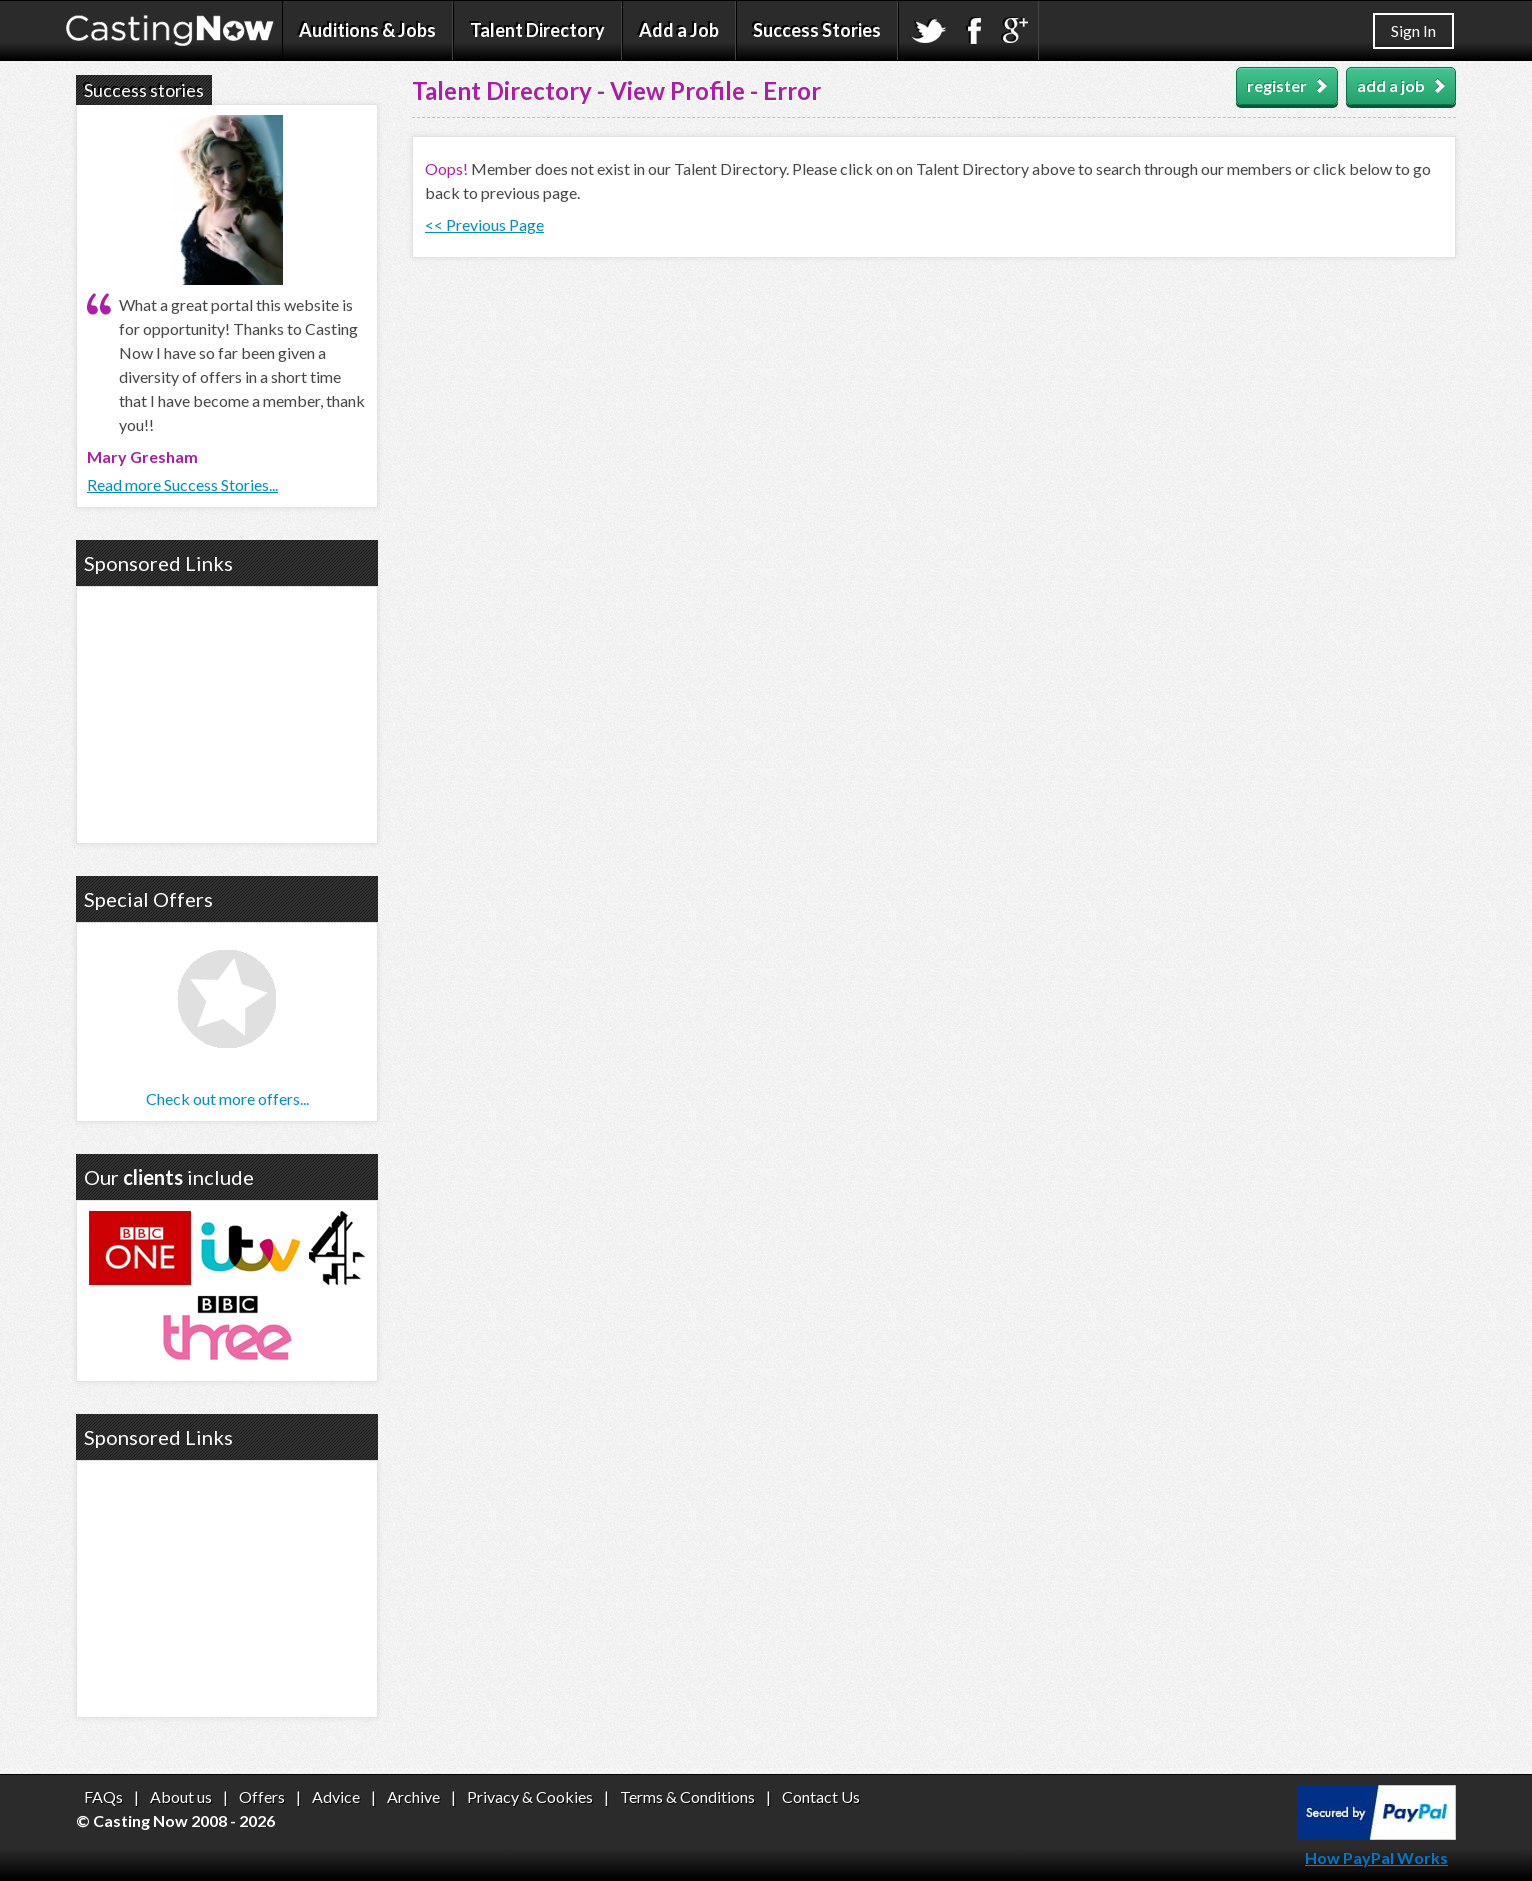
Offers (262, 1796)
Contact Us (821, 1796)
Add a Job (679, 30)
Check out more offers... (227, 1098)
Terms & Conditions (687, 1796)
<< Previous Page (484, 224)
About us (181, 1796)
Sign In (1413, 30)
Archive (413, 1796)
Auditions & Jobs (367, 30)
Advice (336, 1796)
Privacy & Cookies (530, 1796)
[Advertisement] (227, 712)
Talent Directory (537, 30)
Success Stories (817, 30)
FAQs (103, 1796)
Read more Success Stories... (182, 484)
